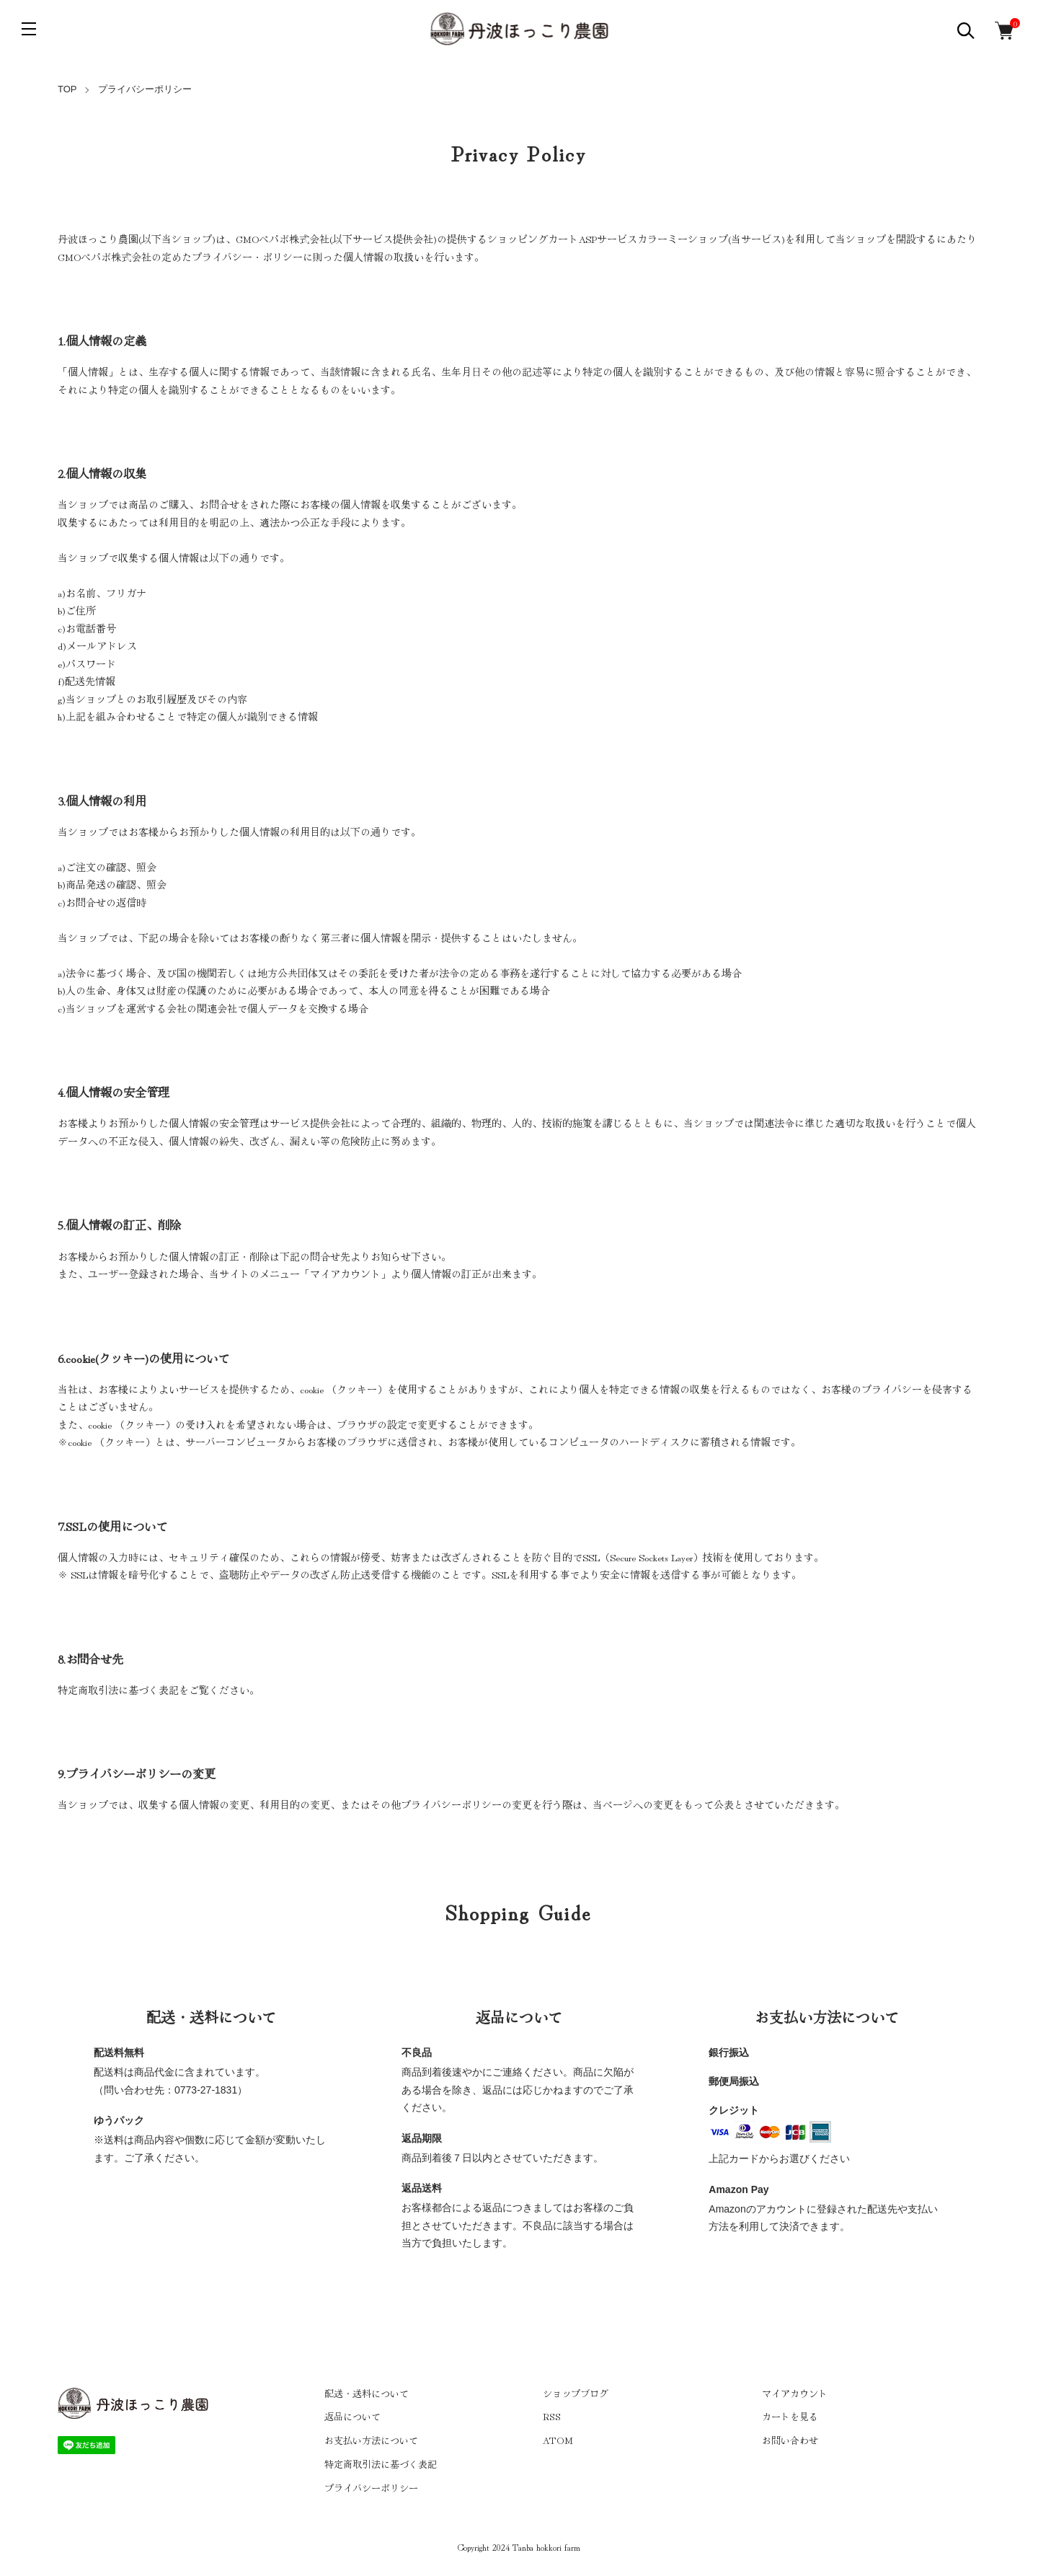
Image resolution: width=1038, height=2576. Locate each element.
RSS (552, 2416)
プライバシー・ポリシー (247, 257)
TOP (67, 89)
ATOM (558, 2440)
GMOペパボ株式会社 (282, 238)
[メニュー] (29, 29)
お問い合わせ (790, 2440)
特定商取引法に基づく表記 (380, 2464)
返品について (352, 2416)
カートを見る (790, 2416)
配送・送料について (366, 2393)
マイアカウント (795, 2393)
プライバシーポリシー (371, 2488)
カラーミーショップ (682, 238)
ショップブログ (575, 2393)
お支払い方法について (371, 2440)
